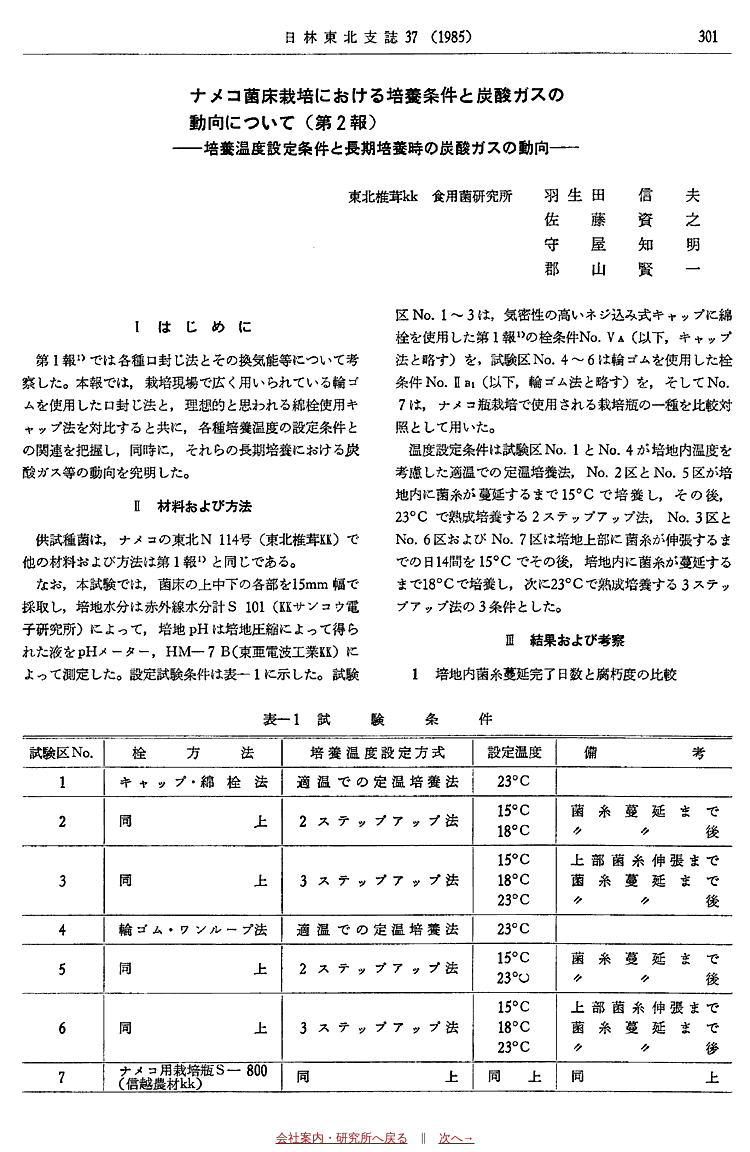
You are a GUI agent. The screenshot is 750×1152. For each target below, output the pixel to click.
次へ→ (457, 1138)
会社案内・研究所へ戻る (342, 1138)
